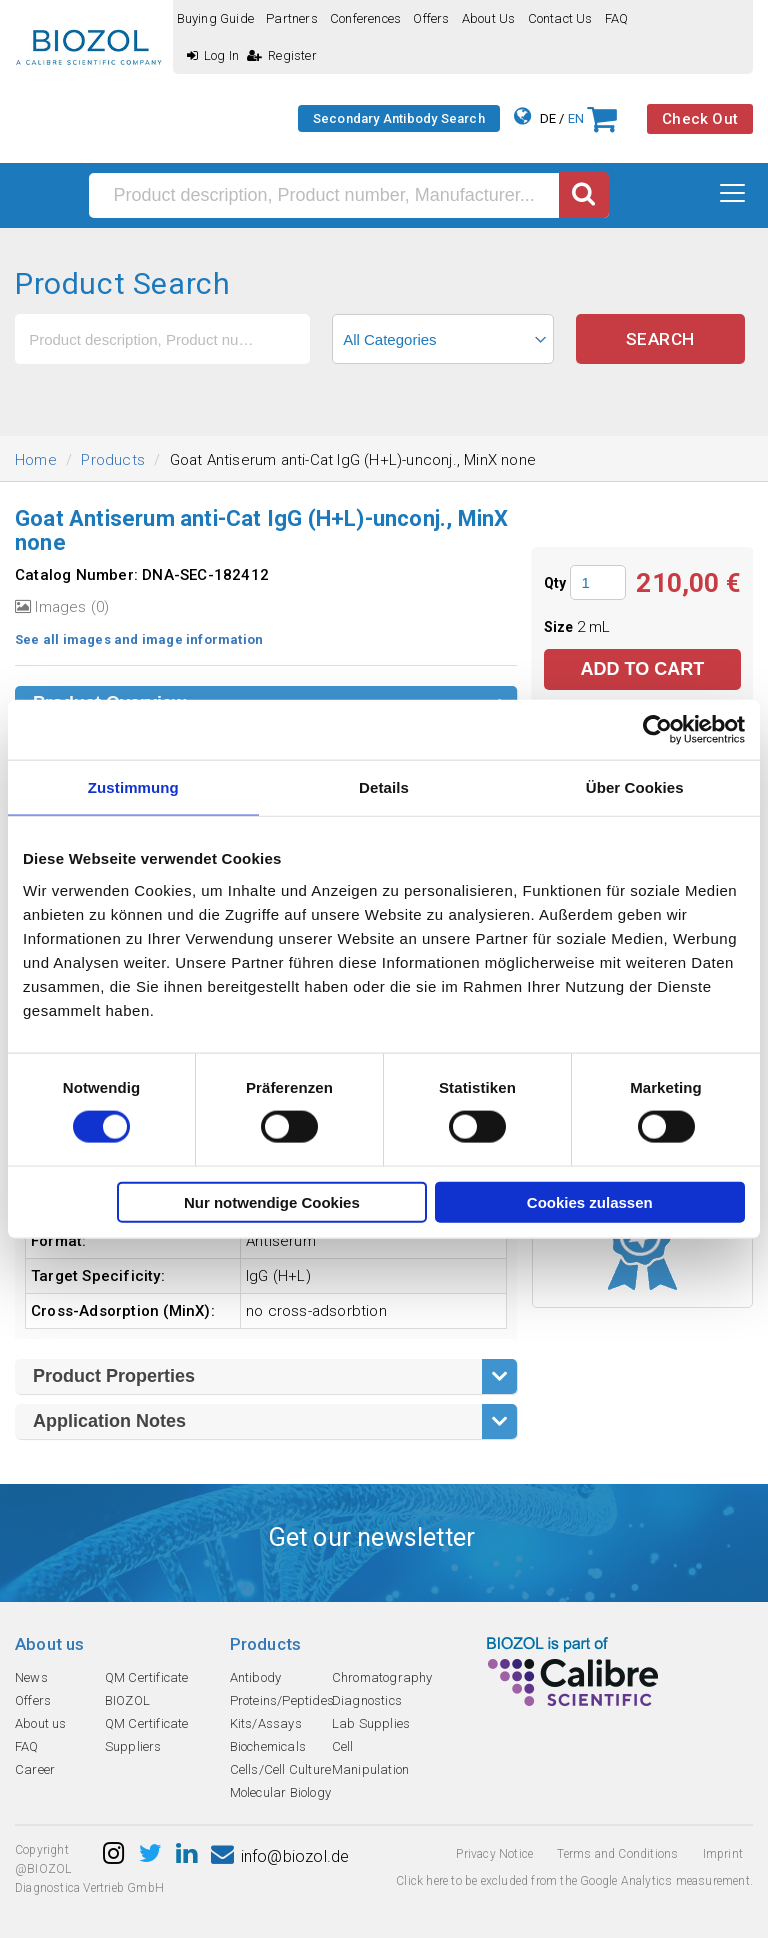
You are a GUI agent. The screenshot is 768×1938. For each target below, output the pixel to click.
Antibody (256, 1677)
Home (36, 460)
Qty (555, 583)
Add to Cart (642, 669)
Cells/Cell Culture (281, 1769)
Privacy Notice (494, 1854)
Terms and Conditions (617, 1854)
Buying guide (215, 18)
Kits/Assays (266, 1723)
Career (35, 1769)
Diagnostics (367, 1700)
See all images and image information (139, 639)
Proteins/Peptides (282, 1700)
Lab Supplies (371, 1723)
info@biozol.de (280, 1856)
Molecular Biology (280, 1792)
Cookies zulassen (590, 1201)
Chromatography (382, 1677)
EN (576, 118)
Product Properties (114, 1376)
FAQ (617, 18)
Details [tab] (384, 787)
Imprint (723, 1854)
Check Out (700, 119)
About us (489, 18)
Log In (213, 55)
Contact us (560, 18)
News (31, 1677)
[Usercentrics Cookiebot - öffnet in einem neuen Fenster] (657, 730)
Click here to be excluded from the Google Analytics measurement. (574, 1881)
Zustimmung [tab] (133, 787)
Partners (292, 18)
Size (560, 627)
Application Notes (109, 1421)
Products (113, 460)
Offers (431, 18)
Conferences (365, 18)
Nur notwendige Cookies (272, 1201)
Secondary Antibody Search (399, 118)
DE (548, 118)
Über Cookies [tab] (635, 787)
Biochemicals (268, 1746)
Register (282, 55)
